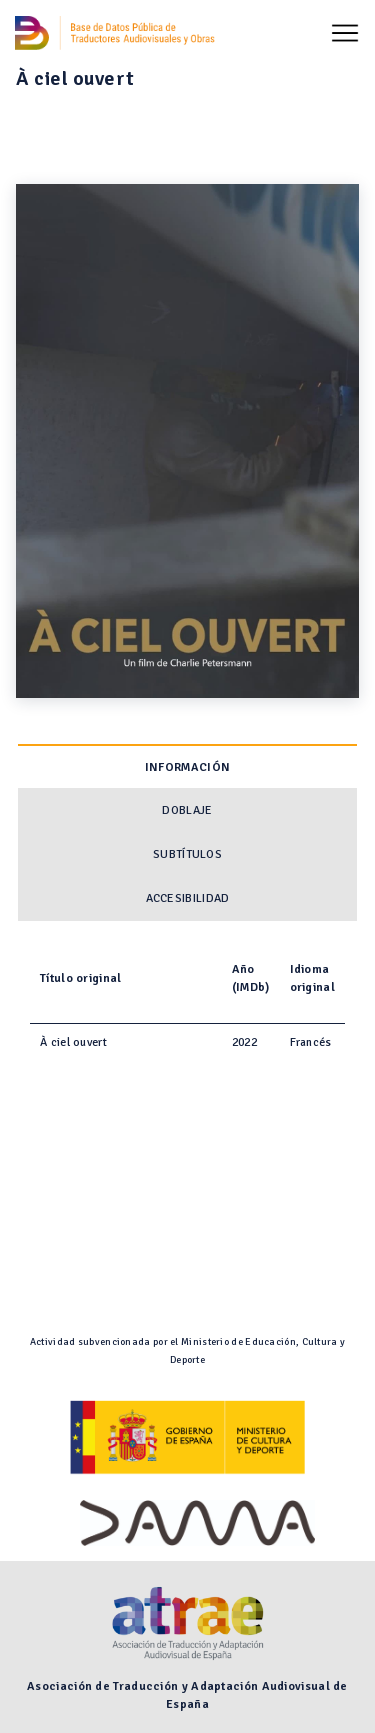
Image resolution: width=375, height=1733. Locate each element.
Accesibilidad (188, 898)
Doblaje (187, 810)
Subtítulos (187, 854)
